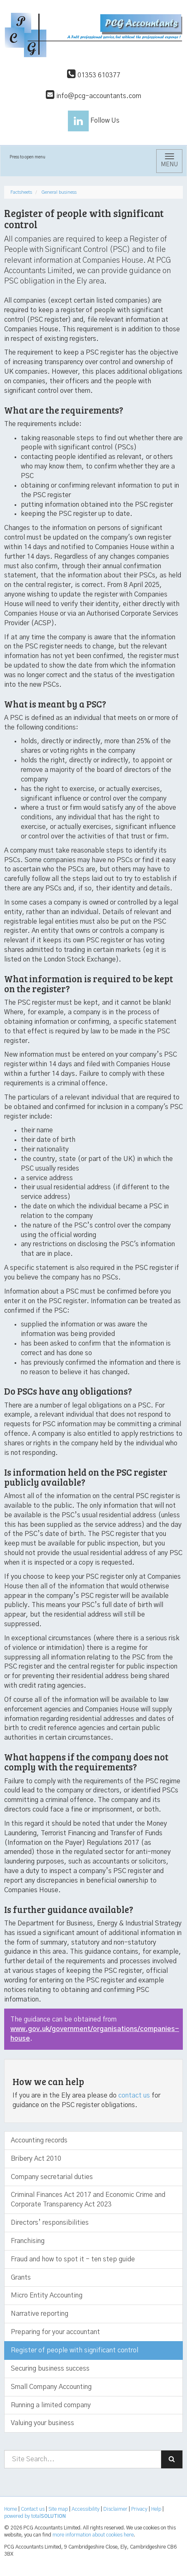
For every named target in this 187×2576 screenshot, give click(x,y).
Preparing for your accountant (55, 2332)
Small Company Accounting (51, 2387)
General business (59, 192)
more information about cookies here (93, 2534)
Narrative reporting (39, 2313)
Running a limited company (51, 2405)
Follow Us (94, 120)
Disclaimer (115, 2509)
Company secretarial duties (52, 2177)
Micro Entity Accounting (46, 2295)
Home (10, 2509)
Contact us (33, 2509)
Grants (21, 2277)
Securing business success (50, 2368)
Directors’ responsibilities (50, 2222)
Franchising (28, 2241)
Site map (58, 2509)
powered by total (35, 2516)
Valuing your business (42, 2423)
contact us (134, 2095)
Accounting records (39, 2140)
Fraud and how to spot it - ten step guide (73, 2259)
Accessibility (86, 2509)
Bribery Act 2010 (36, 2158)
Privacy (139, 2509)
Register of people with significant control (74, 2350)
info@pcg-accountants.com (93, 96)
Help (156, 2509)
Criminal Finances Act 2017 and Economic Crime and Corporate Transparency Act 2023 (88, 2199)
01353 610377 (93, 75)
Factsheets (21, 192)
